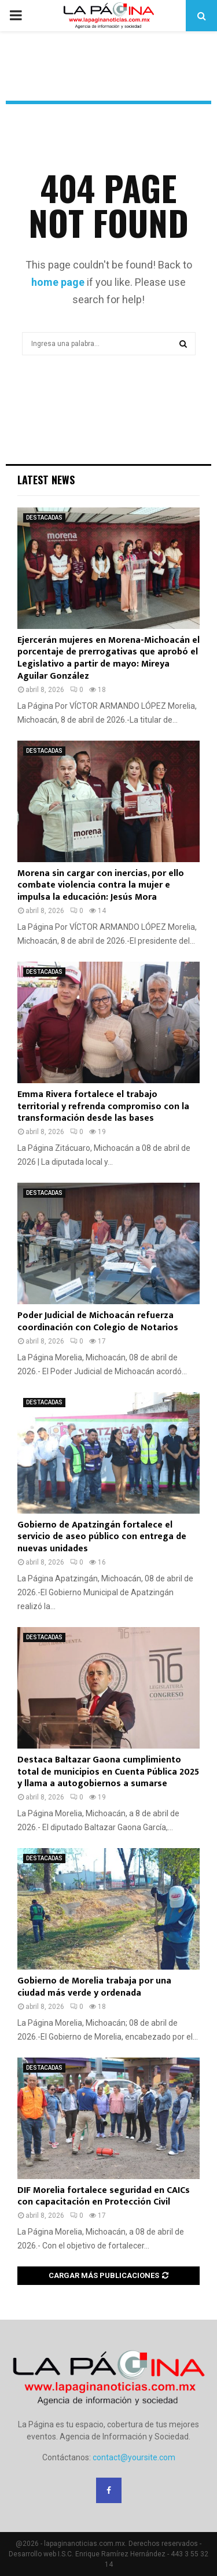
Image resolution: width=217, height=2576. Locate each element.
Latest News (46, 479)
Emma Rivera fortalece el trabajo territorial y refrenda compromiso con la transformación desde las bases (103, 1107)
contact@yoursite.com (134, 2457)
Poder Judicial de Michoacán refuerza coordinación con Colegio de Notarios (97, 1321)
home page (57, 282)
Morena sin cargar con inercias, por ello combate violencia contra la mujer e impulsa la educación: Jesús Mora (100, 886)
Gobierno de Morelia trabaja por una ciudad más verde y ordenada (94, 1987)
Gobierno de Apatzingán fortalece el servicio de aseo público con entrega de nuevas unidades (101, 1537)
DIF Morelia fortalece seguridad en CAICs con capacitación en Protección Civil (103, 2196)
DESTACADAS (44, 517)
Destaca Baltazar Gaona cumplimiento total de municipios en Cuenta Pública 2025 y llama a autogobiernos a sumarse (108, 1772)
